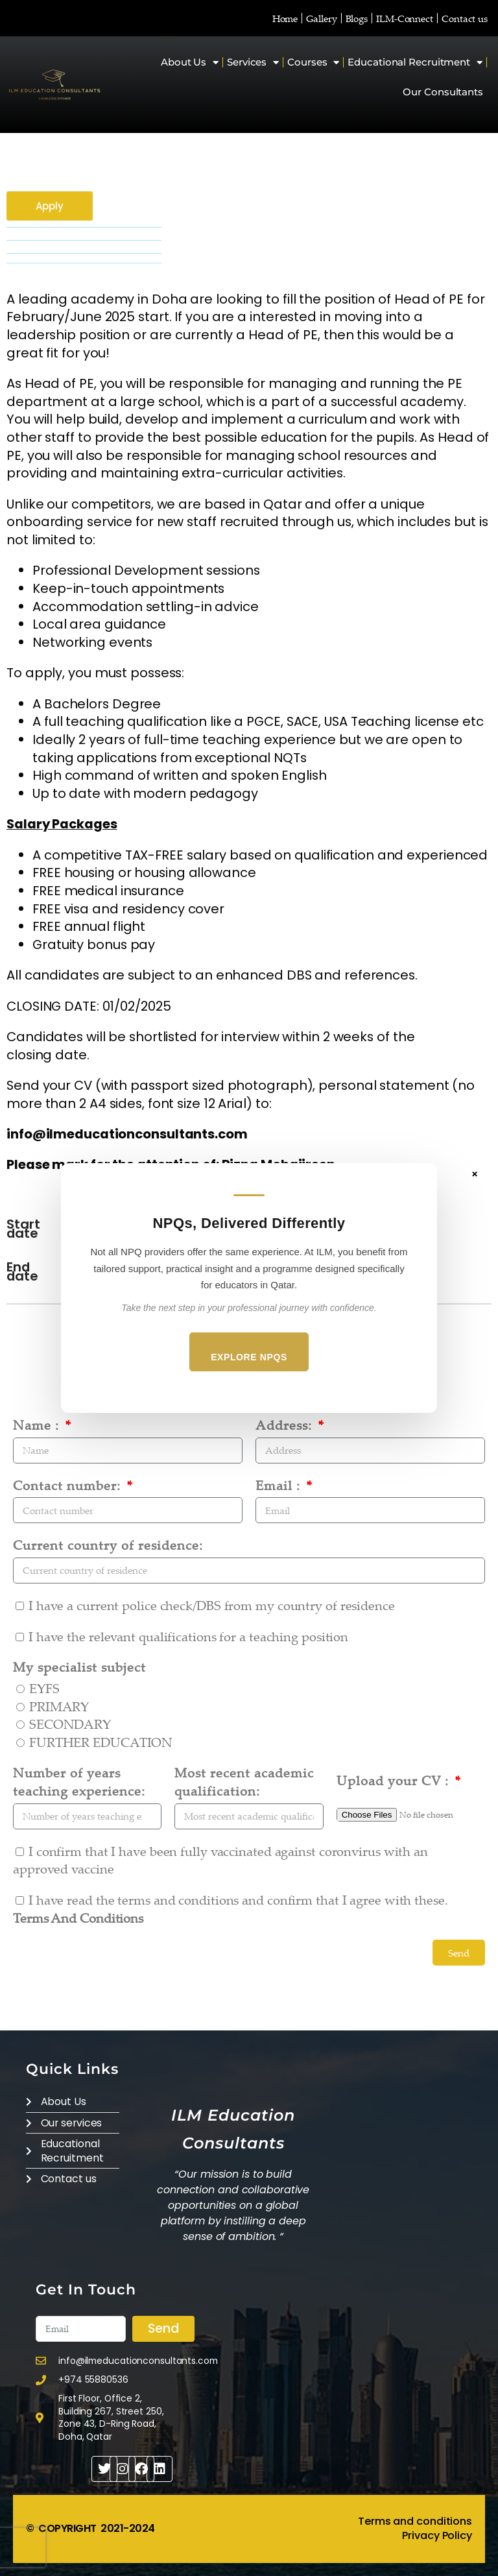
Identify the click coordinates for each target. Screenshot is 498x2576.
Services (253, 62)
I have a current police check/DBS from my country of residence (212, 1605)
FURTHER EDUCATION (100, 1742)
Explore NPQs (249, 1357)
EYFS (44, 1688)
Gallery (321, 18)
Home (285, 18)
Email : (279, 1485)
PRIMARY (59, 1706)
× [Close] (474, 1173)
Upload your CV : (395, 1780)
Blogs (357, 18)
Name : (38, 1425)
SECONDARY (70, 1724)
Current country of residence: (108, 1545)
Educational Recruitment (415, 62)
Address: (285, 1425)
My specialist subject (79, 1667)
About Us (190, 62)
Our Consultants (443, 92)
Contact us (465, 18)
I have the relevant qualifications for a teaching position (188, 1636)
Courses (313, 62)
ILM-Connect (404, 18)
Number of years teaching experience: (79, 1782)
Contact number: (68, 1485)
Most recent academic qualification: (244, 1782)
